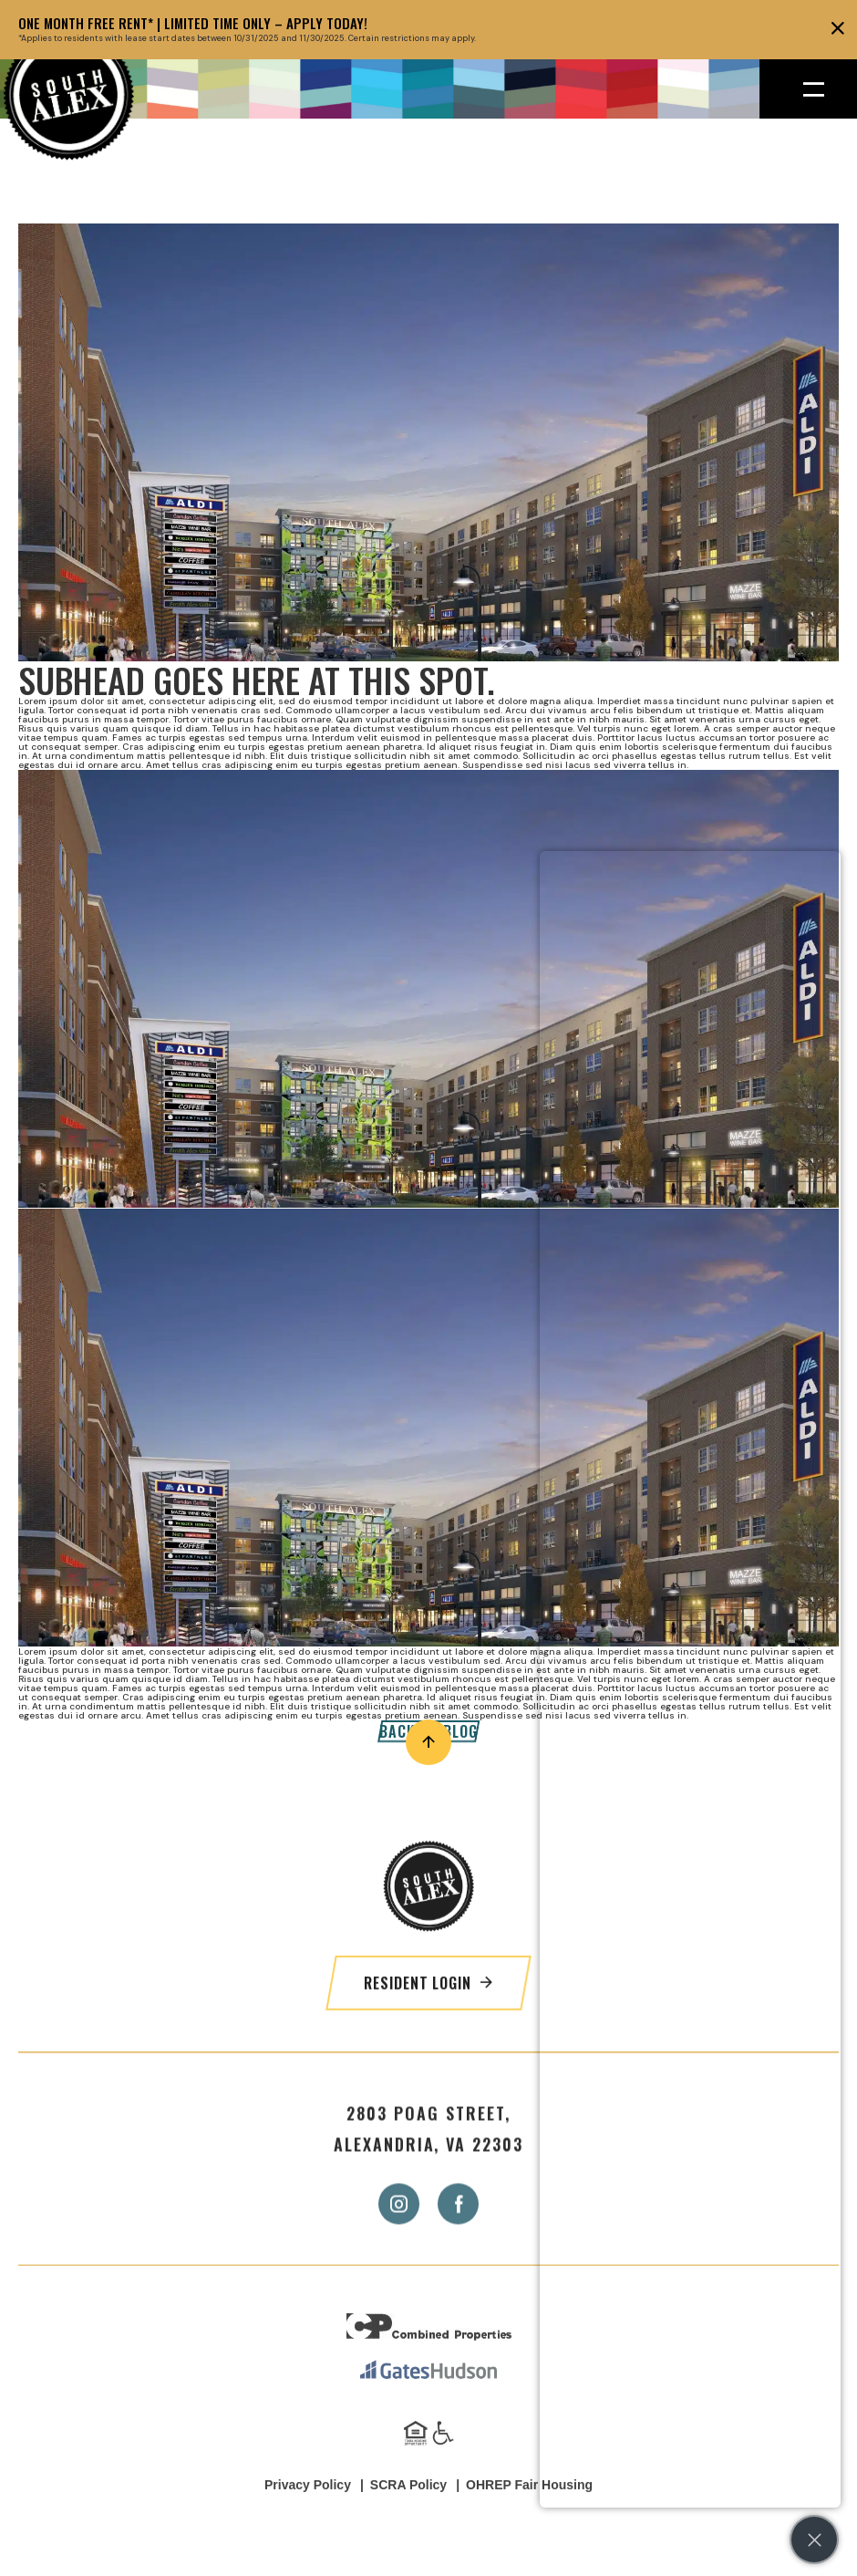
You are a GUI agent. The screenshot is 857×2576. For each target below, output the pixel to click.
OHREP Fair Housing (529, 2513)
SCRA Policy (408, 2513)
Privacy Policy (307, 2513)
